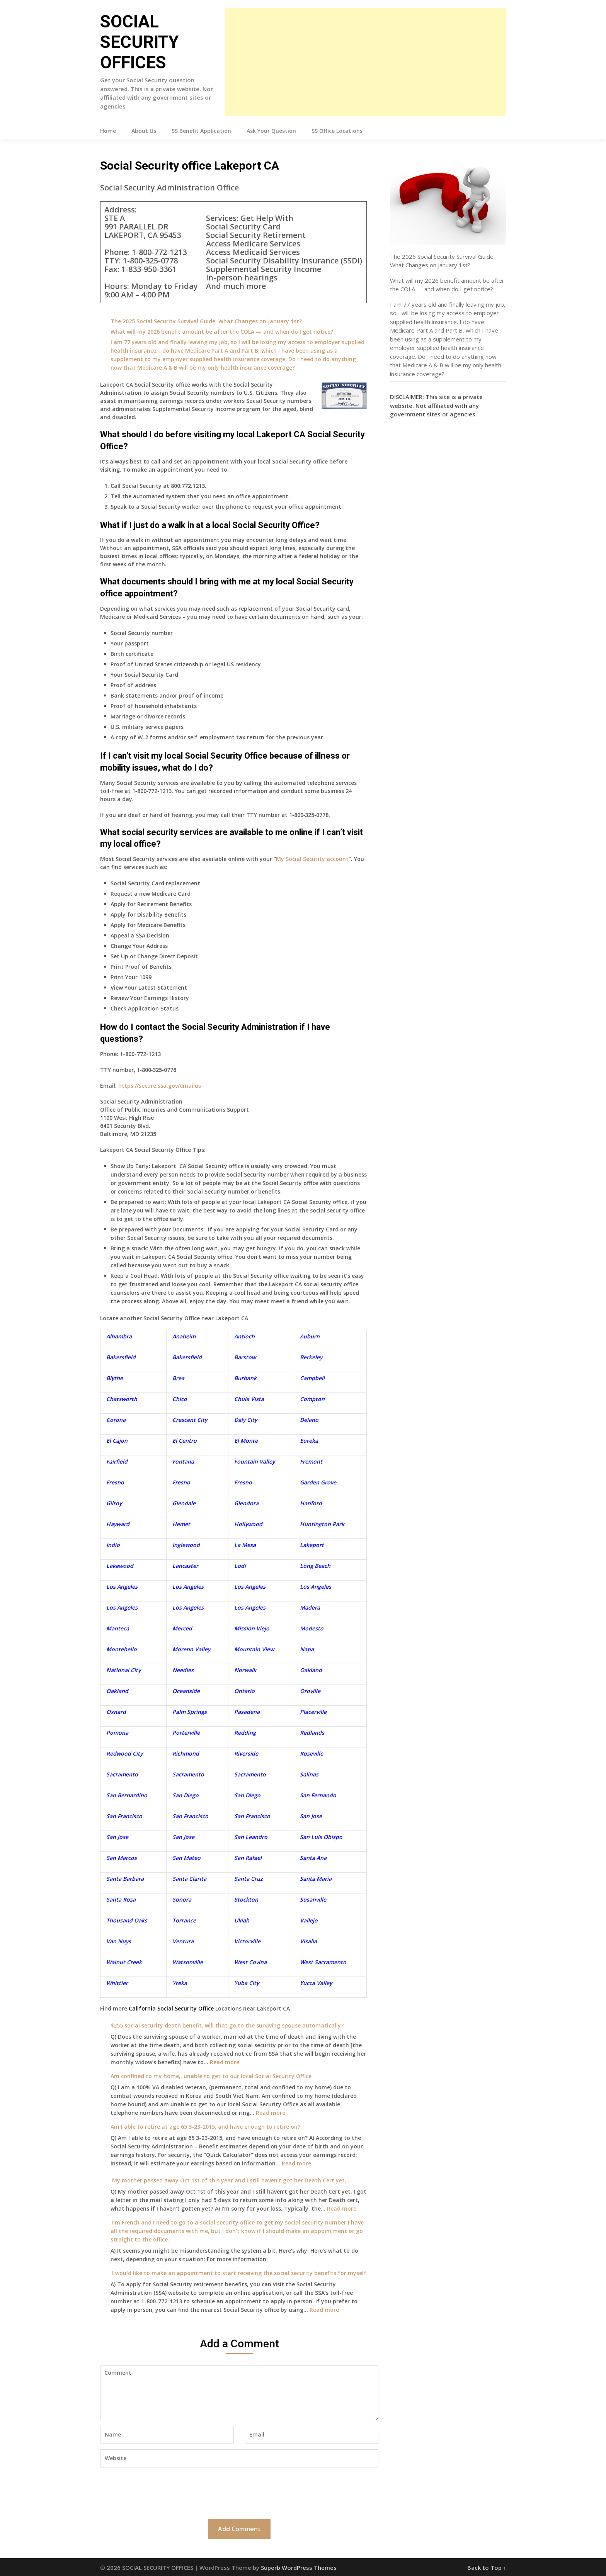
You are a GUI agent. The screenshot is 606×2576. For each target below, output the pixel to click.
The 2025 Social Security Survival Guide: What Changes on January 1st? (206, 321)
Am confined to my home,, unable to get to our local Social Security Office (211, 2076)
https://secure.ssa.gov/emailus (159, 1085)
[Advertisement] (365, 62)
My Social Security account (312, 859)
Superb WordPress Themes (299, 2567)
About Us (143, 130)
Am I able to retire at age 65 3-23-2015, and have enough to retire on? (205, 2126)
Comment (239, 2392)
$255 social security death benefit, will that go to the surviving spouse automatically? (227, 2025)
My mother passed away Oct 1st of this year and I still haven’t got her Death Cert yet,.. (230, 2180)
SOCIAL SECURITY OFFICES (139, 42)
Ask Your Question (271, 130)
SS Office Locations (337, 130)
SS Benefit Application (201, 130)
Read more (224, 2062)
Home (108, 130)
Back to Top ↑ (486, 2567)
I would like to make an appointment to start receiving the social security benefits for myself (238, 2273)
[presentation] (159, 2492)
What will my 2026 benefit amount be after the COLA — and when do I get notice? (222, 331)
